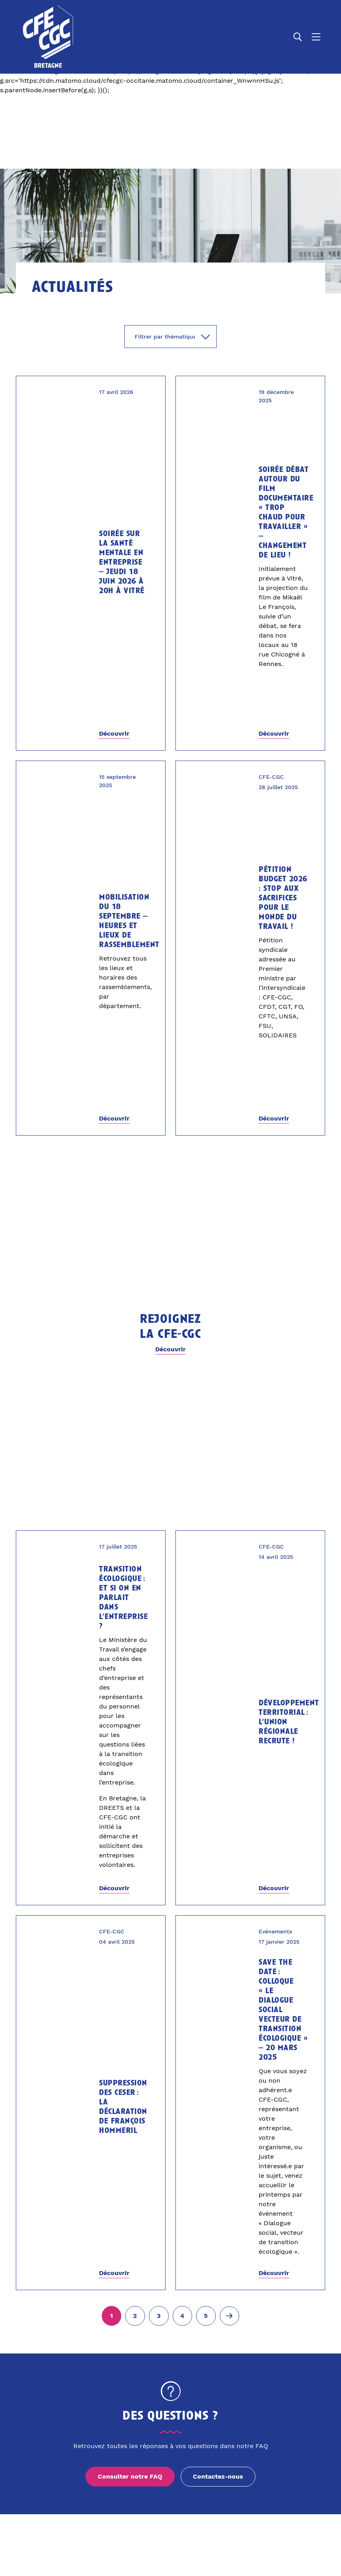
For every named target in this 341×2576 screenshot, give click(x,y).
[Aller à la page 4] (182, 2316)
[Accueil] (49, 37)
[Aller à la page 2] (135, 2316)
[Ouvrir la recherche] (298, 37)
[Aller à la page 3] (159, 2316)
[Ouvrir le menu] (316, 37)
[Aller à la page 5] (206, 2316)
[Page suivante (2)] (230, 2315)
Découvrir (114, 733)
